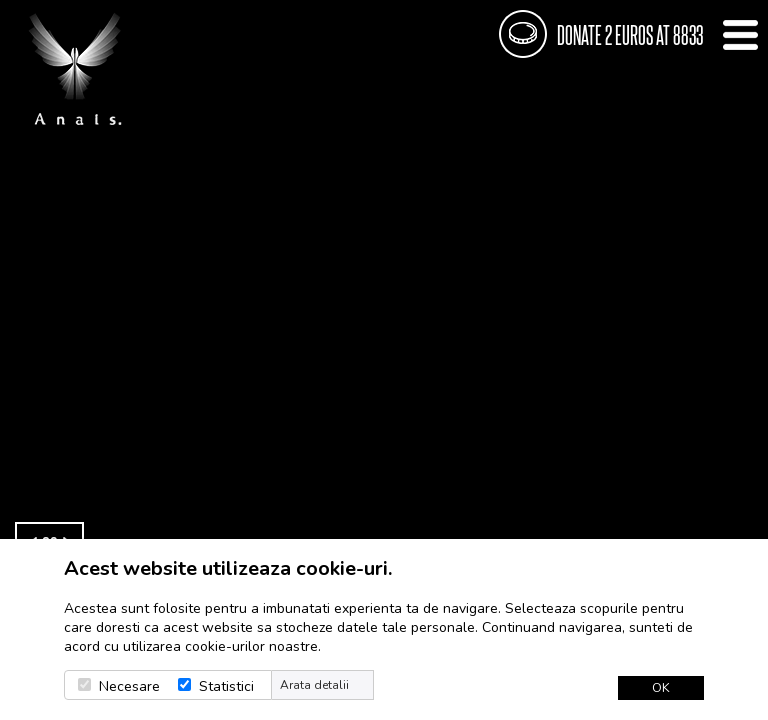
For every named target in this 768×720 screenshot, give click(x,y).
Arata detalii (314, 685)
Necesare (129, 686)
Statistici (226, 686)
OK (661, 687)
